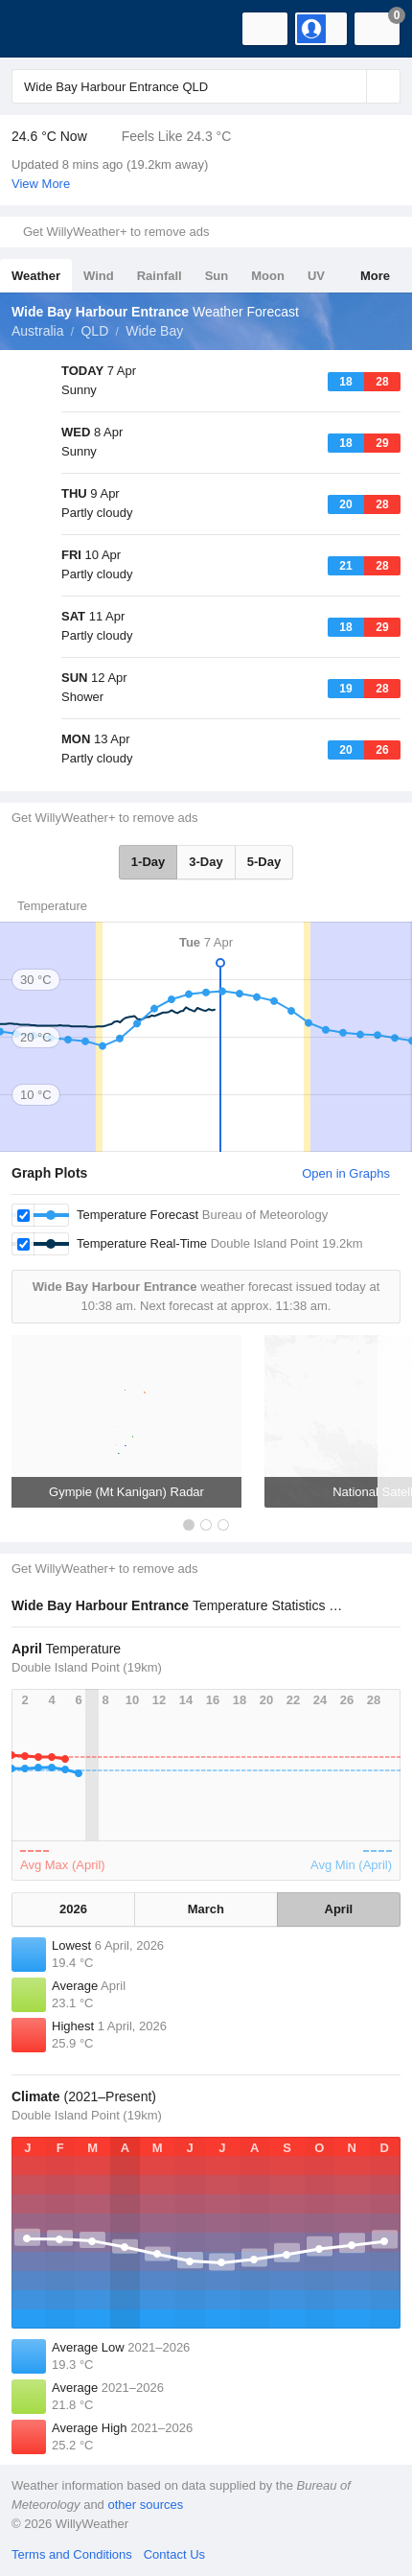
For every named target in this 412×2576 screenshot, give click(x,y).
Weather (35, 276)
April (339, 1909)
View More (40, 183)
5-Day (264, 862)
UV (316, 276)
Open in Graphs (346, 1173)
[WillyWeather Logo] (43, 29)
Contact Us (174, 2554)
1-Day (148, 862)
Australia (37, 331)
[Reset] (349, 86)
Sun (217, 276)
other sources (145, 2504)
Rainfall (159, 276)
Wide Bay (154, 331)
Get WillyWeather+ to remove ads (116, 231)
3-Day (205, 862)
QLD (94, 331)
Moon (268, 276)
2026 (73, 1909)
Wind (98, 276)
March (206, 1909)
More (375, 276)
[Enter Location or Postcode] (206, 86)
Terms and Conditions (71, 2554)
